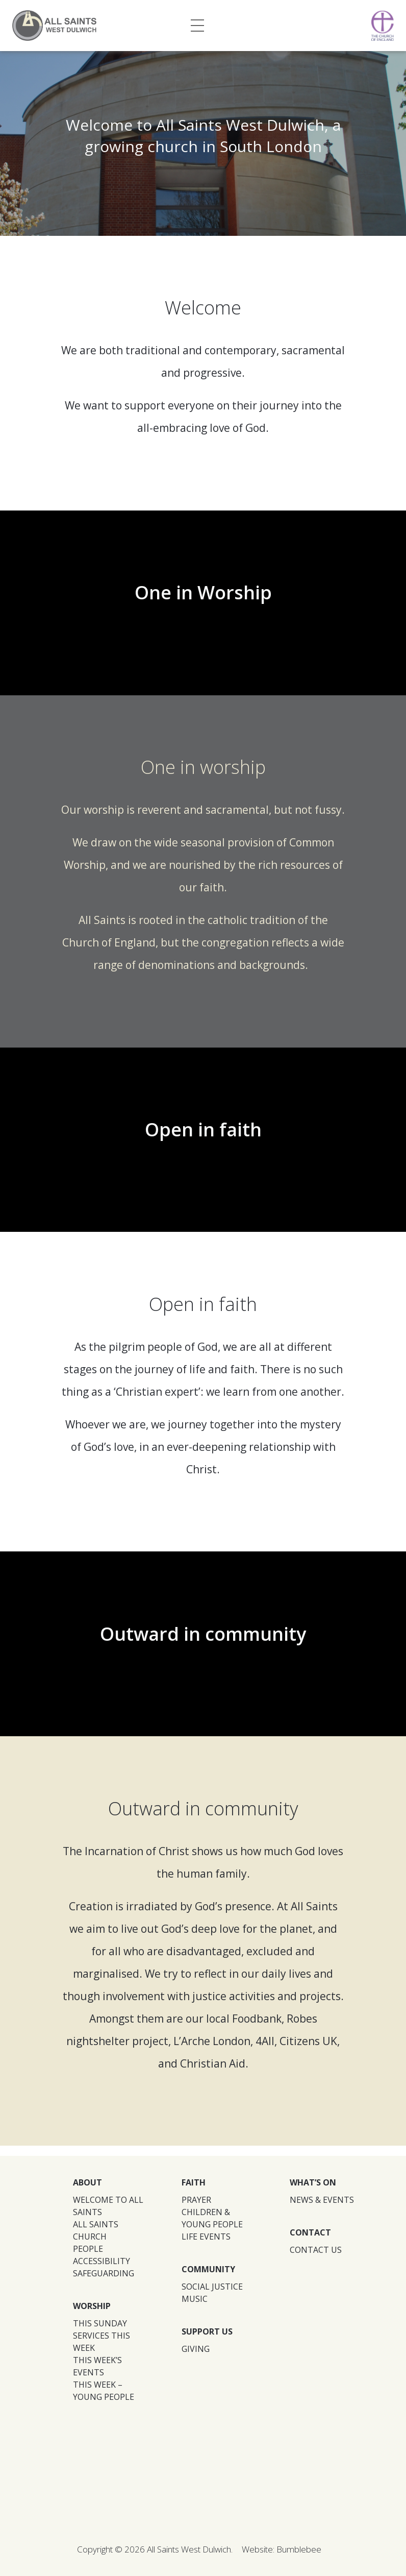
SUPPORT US (207, 2331)
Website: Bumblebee (281, 2549)
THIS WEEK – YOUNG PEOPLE (103, 2390)
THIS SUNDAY (100, 2323)
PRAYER (196, 2199)
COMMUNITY (208, 2269)
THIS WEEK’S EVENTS (97, 2366)
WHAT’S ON (313, 2182)
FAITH (194, 2182)
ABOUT (87, 2182)
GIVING (196, 2348)
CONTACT (310, 2232)
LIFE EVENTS (206, 2236)
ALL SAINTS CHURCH (95, 2230)
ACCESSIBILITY (101, 2261)
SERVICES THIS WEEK (101, 2341)
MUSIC (195, 2298)
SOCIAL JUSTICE (212, 2286)
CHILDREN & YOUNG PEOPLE (212, 2218)
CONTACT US (316, 2249)
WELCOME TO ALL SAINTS (108, 2206)
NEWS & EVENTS (322, 2199)
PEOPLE (88, 2248)
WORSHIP (92, 2306)
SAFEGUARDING (103, 2273)
